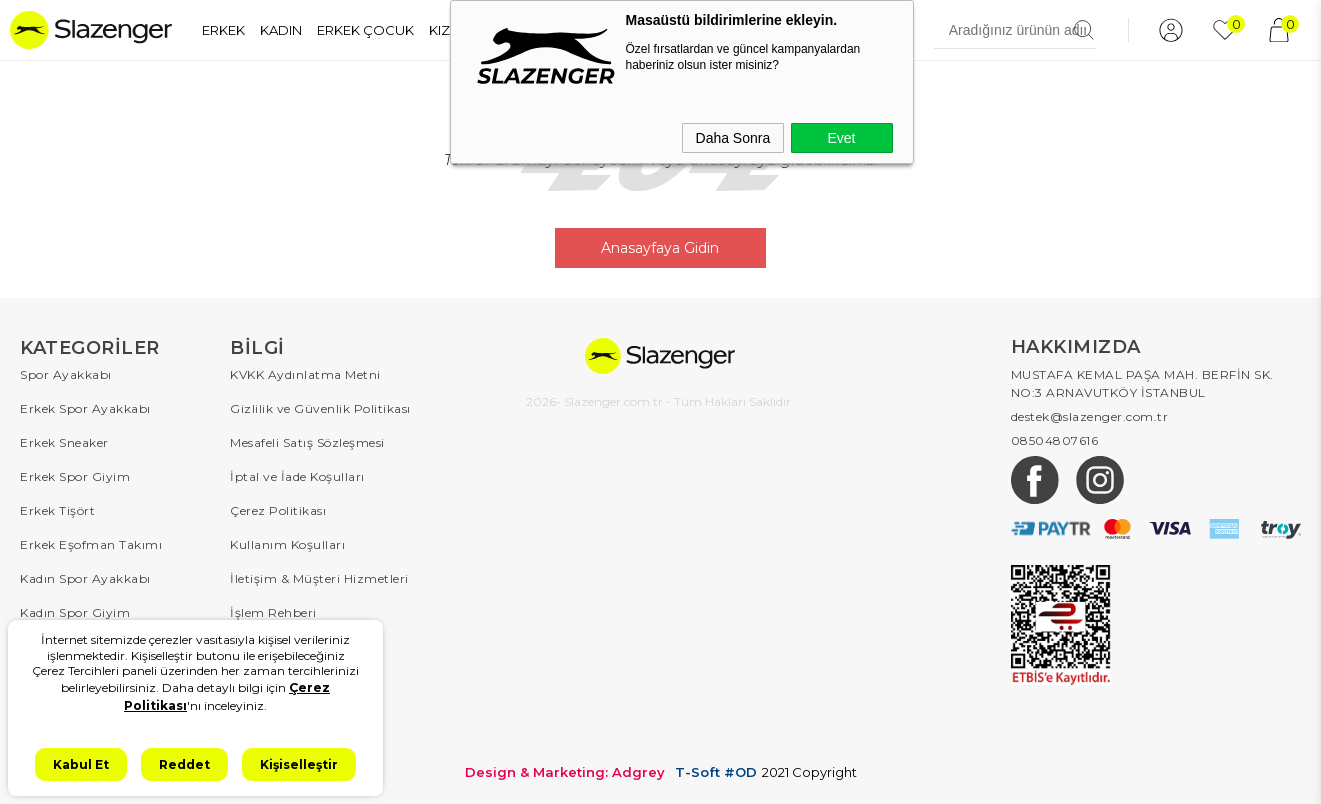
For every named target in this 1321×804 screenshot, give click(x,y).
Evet (841, 138)
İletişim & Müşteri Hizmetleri (319, 578)
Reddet (184, 764)
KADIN (281, 30)
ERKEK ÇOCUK (365, 30)
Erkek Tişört (57, 510)
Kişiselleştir (299, 764)
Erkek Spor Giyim (75, 476)
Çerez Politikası (278, 510)
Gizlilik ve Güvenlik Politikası (320, 408)
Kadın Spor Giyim (75, 612)
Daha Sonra (733, 138)
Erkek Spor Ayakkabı (85, 408)
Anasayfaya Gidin (660, 248)
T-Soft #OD (716, 772)
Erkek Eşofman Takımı (91, 544)
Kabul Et (81, 764)
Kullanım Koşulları (287, 544)
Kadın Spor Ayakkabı (85, 578)
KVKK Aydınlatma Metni (305, 374)
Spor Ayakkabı (66, 374)
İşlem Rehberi (273, 612)
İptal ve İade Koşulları (297, 476)
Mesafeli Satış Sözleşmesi (307, 442)
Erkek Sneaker (64, 442)
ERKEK (223, 30)
